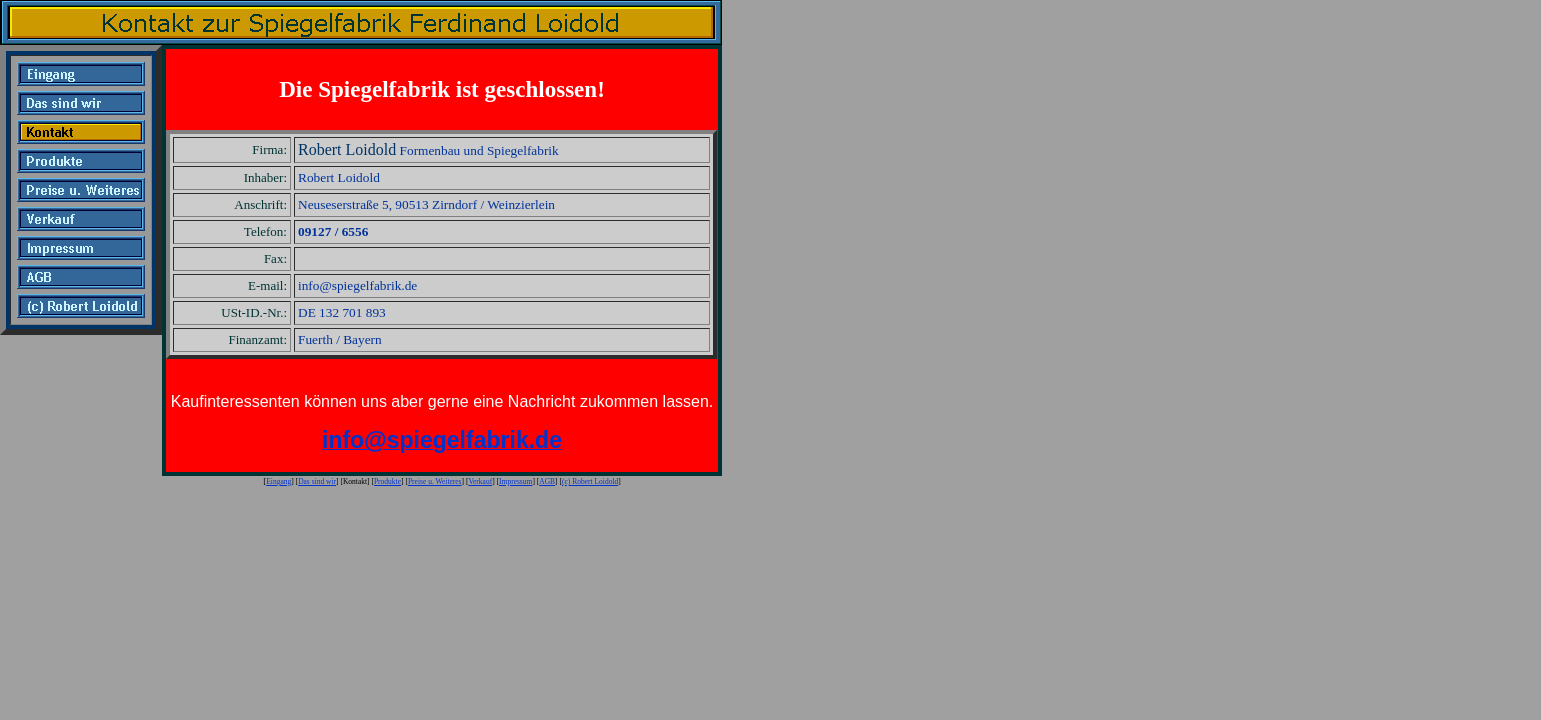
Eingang (278, 481)
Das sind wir (317, 481)
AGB (547, 481)
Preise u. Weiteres (435, 481)
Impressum (515, 481)
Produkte (387, 481)
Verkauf (480, 481)
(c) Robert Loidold (590, 481)
